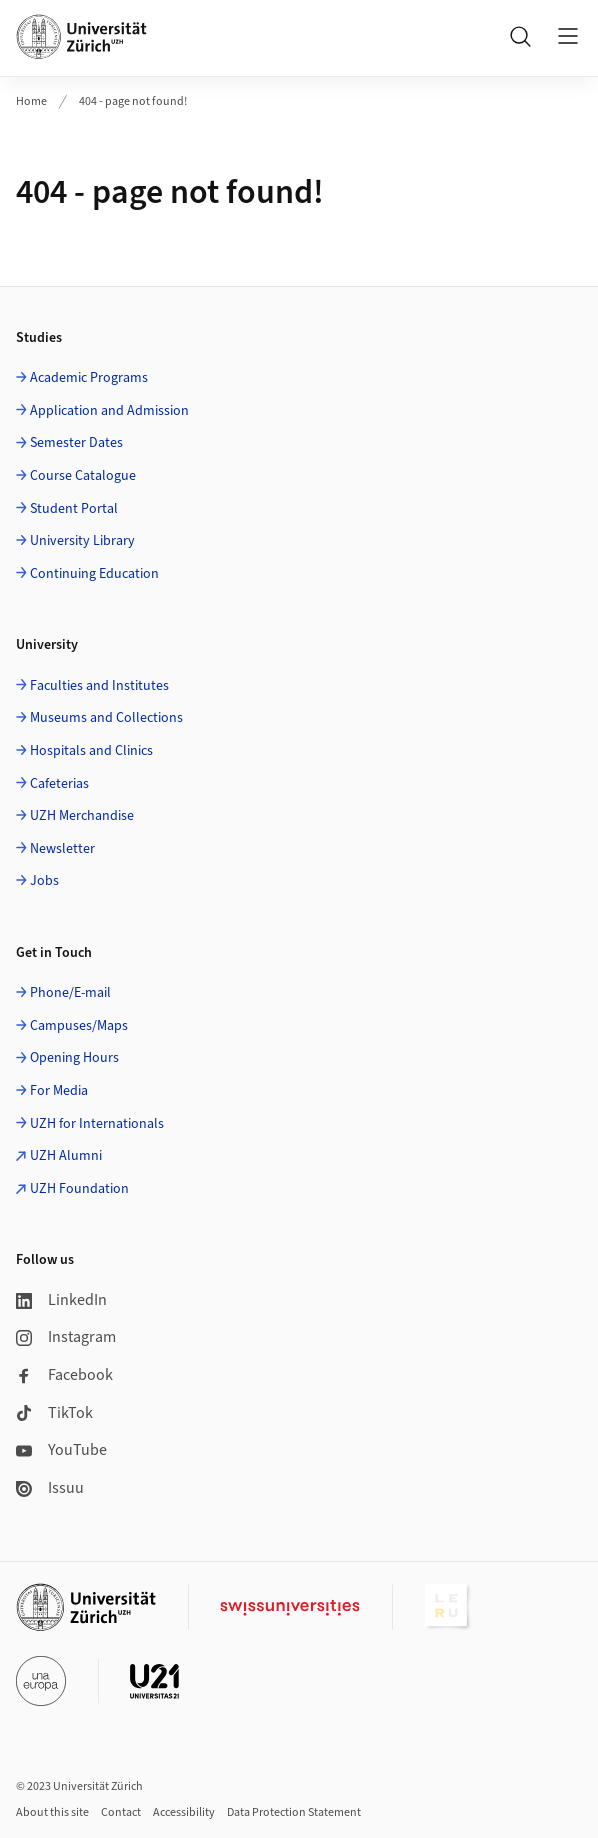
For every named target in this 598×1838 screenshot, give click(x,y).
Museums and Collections (106, 718)
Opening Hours (74, 1058)
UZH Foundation (79, 1189)
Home (31, 101)
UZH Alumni (66, 1156)
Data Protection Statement (294, 1812)
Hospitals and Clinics (91, 751)
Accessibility (184, 1812)
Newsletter (62, 849)
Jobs (44, 881)
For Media (59, 1091)
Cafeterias (59, 784)
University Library (82, 541)
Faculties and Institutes (99, 686)
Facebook (64, 1375)
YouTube (61, 1450)
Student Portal (74, 509)
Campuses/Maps (79, 1026)
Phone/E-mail (70, 993)
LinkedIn (61, 1300)
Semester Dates (76, 443)
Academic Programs (89, 378)
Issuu (50, 1488)
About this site (52, 1812)
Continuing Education (94, 574)
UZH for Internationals (97, 1124)
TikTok (54, 1413)
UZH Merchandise (82, 816)
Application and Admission (109, 411)
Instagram (66, 1337)
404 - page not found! (133, 101)
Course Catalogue (83, 476)
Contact (121, 1812)
